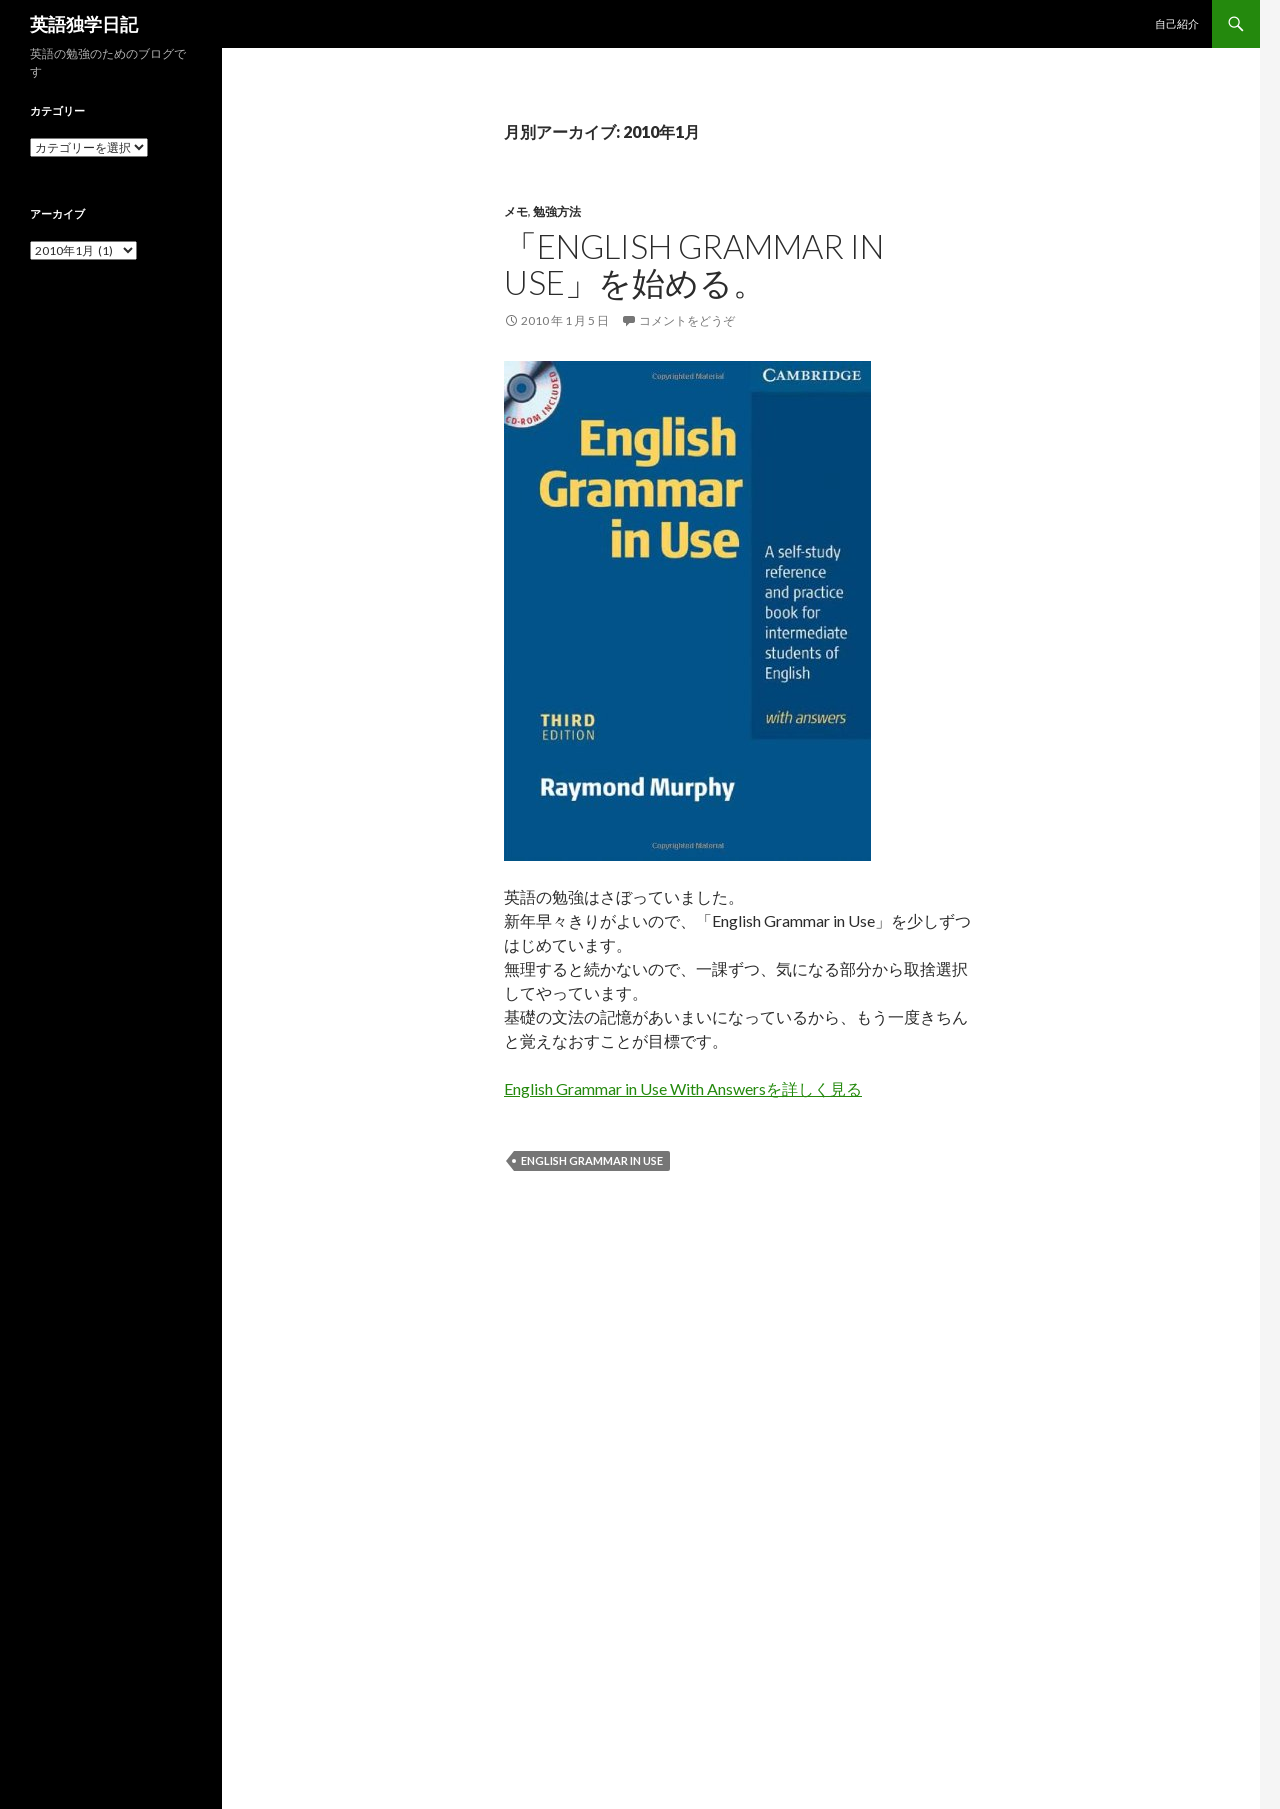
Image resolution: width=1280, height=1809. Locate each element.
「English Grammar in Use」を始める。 (694, 264)
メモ (516, 211)
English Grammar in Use (592, 1160)
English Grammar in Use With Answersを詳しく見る (683, 1088)
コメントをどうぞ (687, 320)
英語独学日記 (84, 24)
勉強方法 (557, 211)
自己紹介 (1177, 23)
